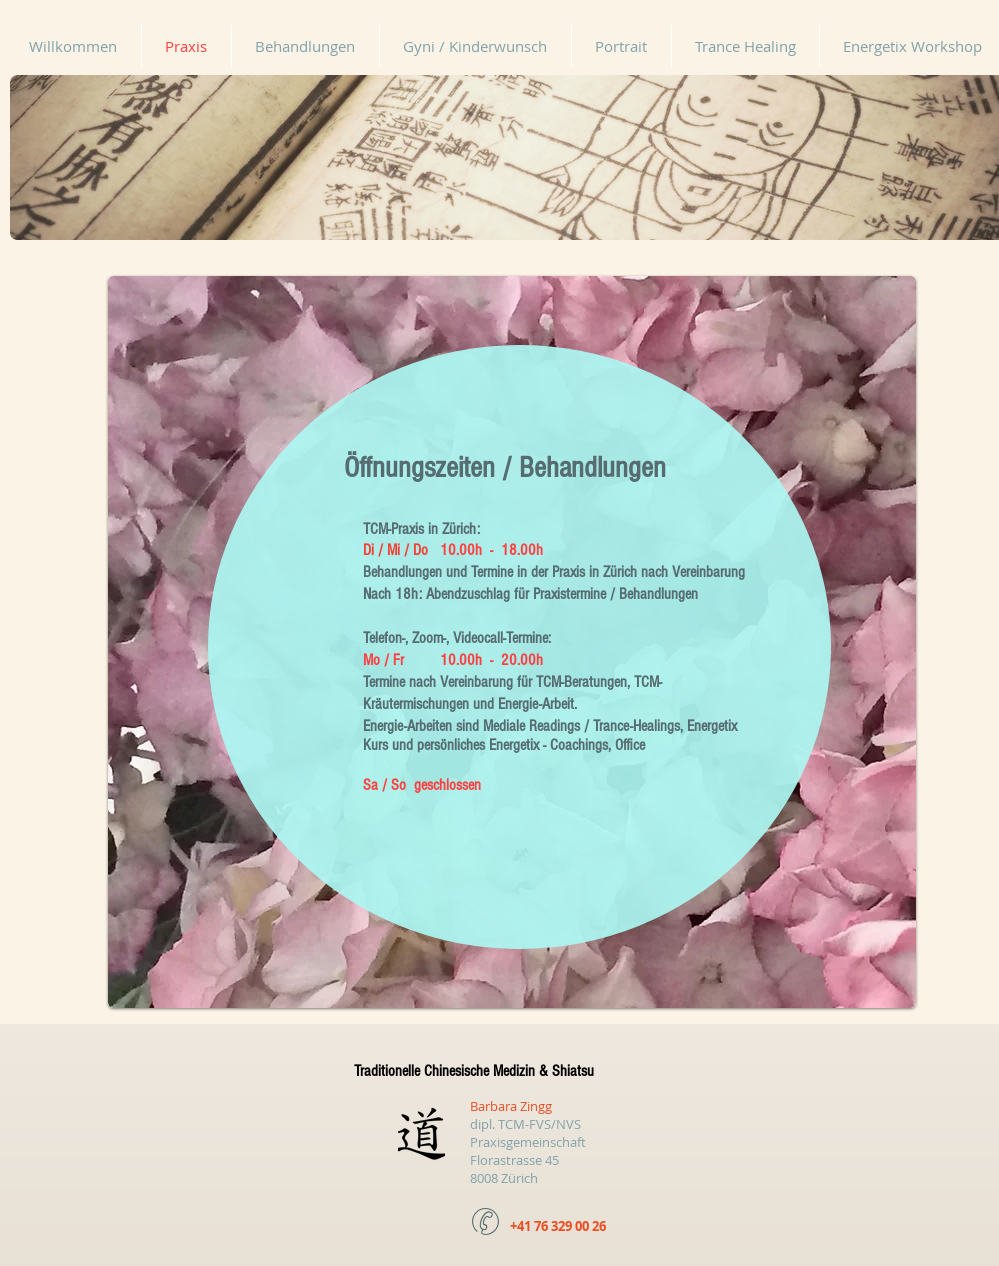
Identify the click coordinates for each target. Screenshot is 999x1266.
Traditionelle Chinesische (423, 1071)
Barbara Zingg (511, 1106)
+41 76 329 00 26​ (558, 1226)
